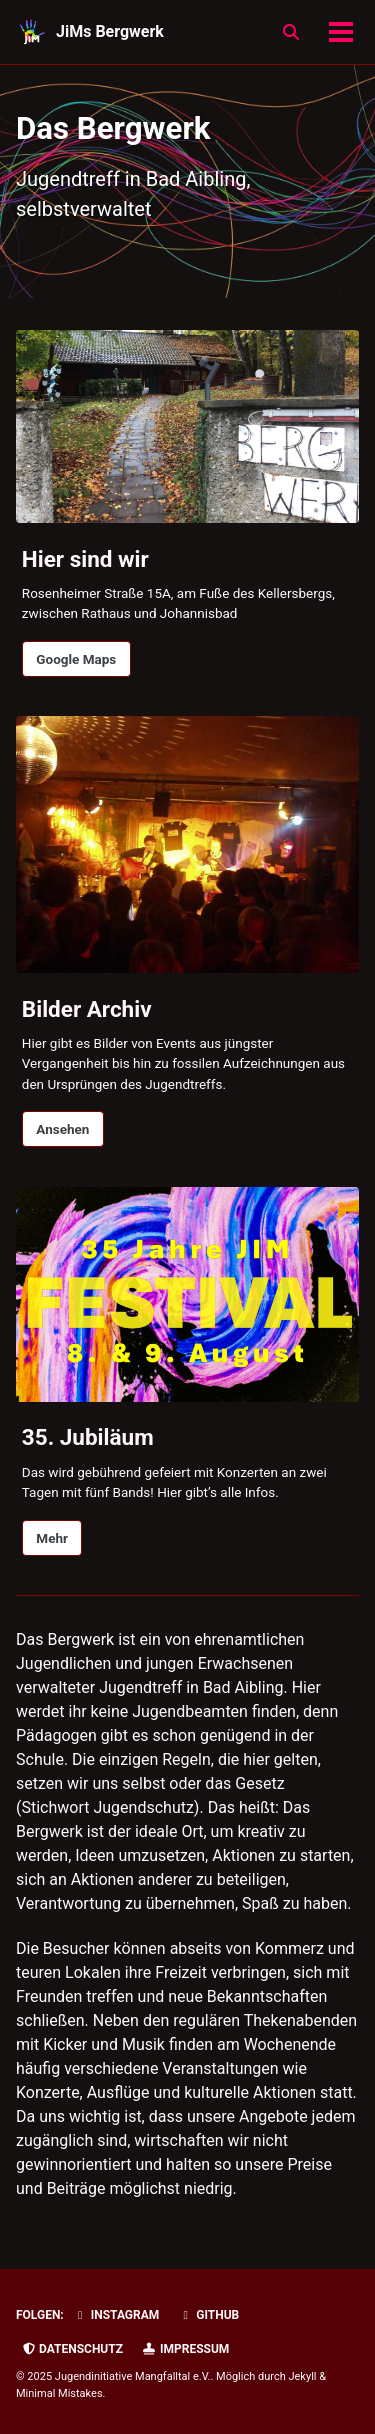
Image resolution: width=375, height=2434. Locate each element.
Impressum (185, 2349)
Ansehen (62, 1129)
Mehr (52, 1538)
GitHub (208, 2315)
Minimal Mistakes (59, 2393)
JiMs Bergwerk (110, 31)
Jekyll (302, 2376)
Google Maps (76, 659)
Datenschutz (72, 2349)
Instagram (116, 2315)
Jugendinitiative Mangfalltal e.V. (133, 2376)
